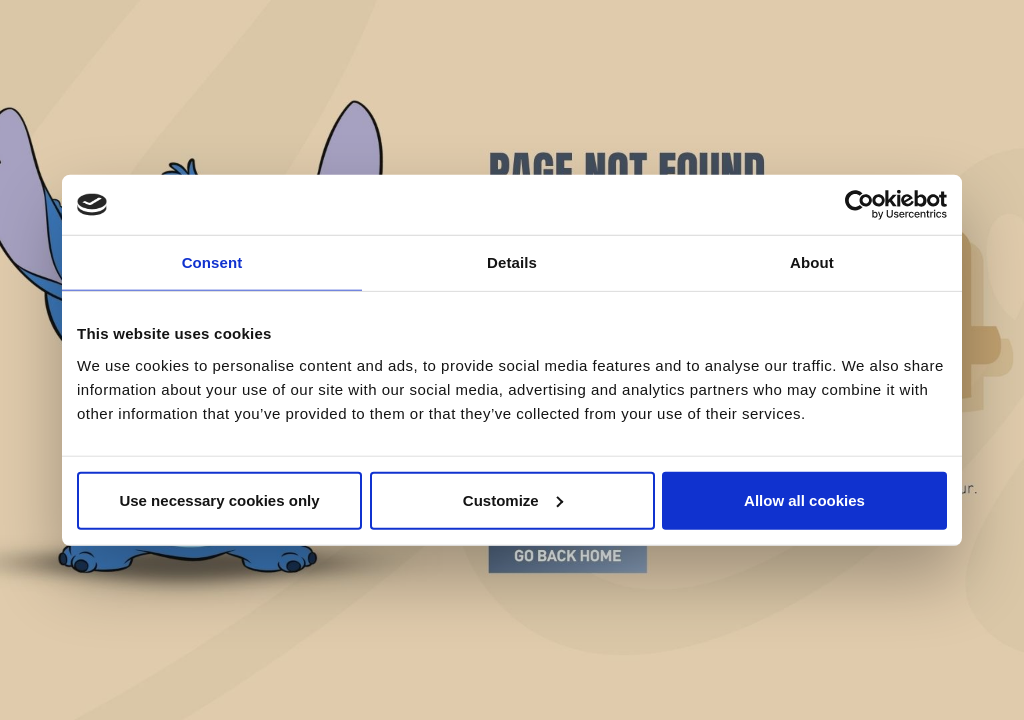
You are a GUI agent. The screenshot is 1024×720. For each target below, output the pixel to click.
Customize (513, 499)
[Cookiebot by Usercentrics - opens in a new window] (859, 205)
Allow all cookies (804, 499)
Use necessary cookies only (219, 499)
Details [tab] (512, 262)
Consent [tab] (212, 262)
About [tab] (812, 262)
